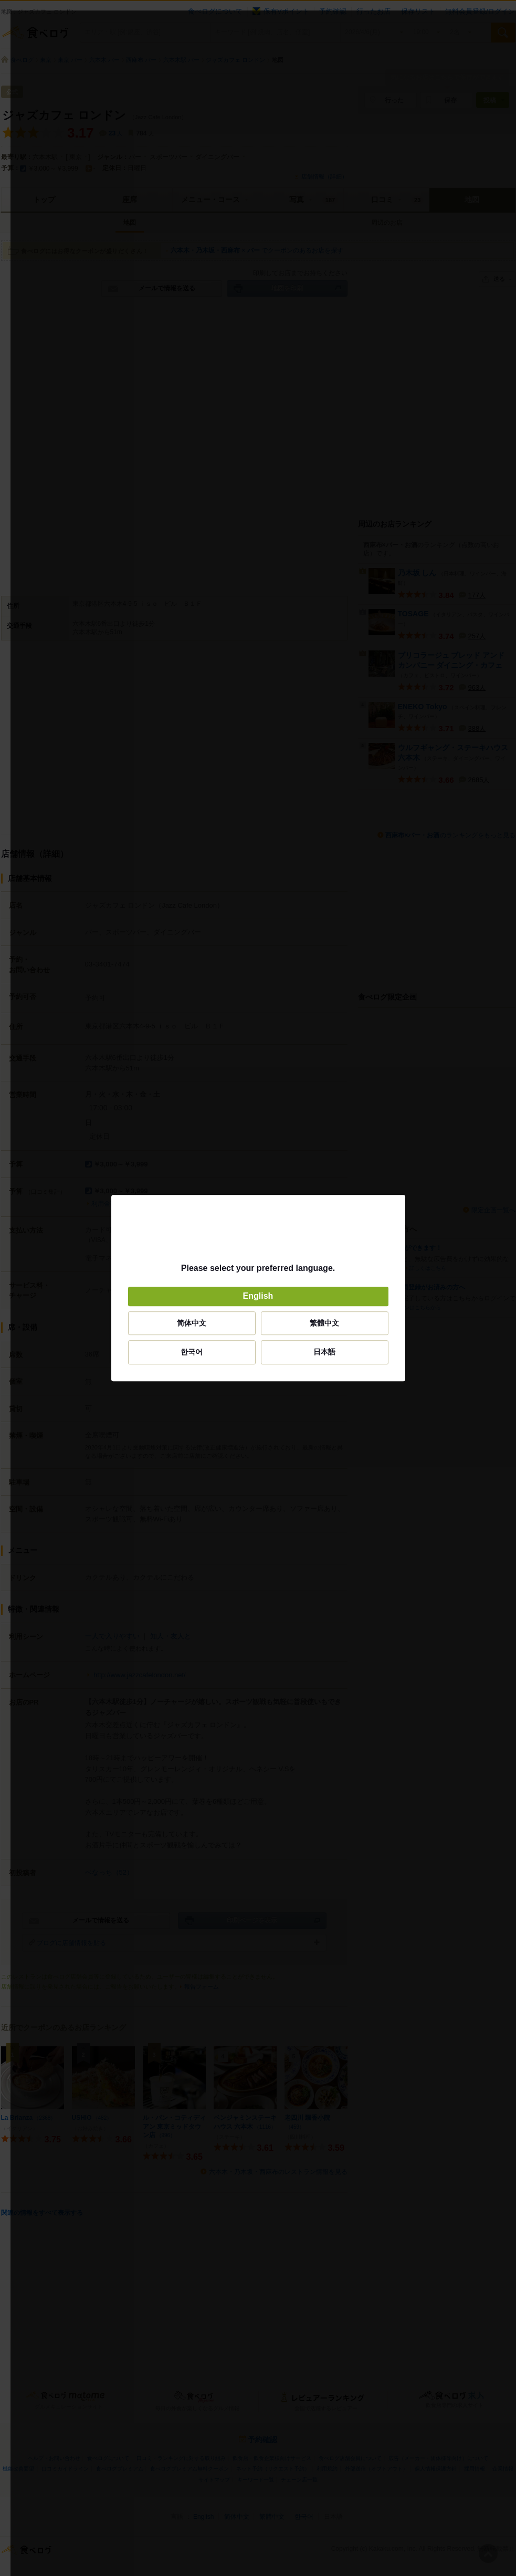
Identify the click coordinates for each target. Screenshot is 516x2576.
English (258, 1296)
